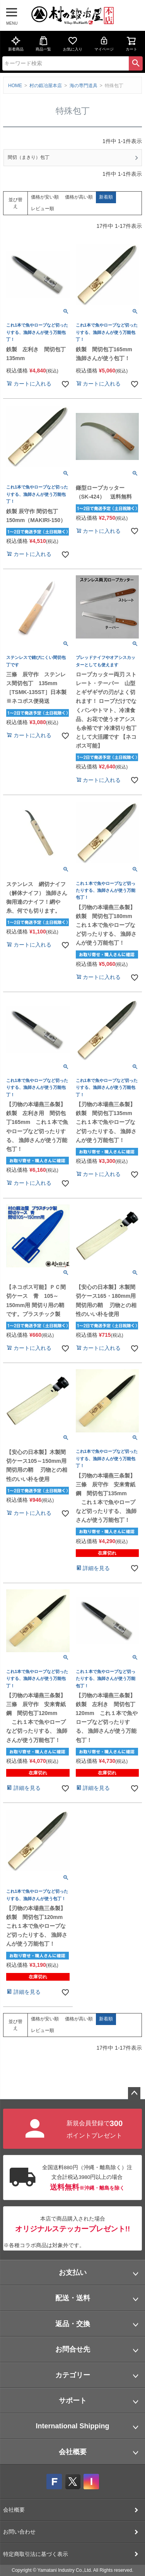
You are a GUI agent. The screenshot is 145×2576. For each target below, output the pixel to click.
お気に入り (72, 43)
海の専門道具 (83, 85)
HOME (15, 85)
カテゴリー (72, 2375)
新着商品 (16, 43)
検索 (136, 63)
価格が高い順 (79, 197)
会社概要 (73, 2452)
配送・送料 (72, 2298)
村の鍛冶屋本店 (45, 85)
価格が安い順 (45, 197)
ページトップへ (134, 2093)
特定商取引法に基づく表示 (35, 2554)
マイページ (104, 43)
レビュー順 (42, 208)
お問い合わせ (19, 2532)
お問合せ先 (72, 2349)
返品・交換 (72, 2324)
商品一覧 (43, 43)
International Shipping (72, 2426)
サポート (73, 2400)
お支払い (73, 2272)
